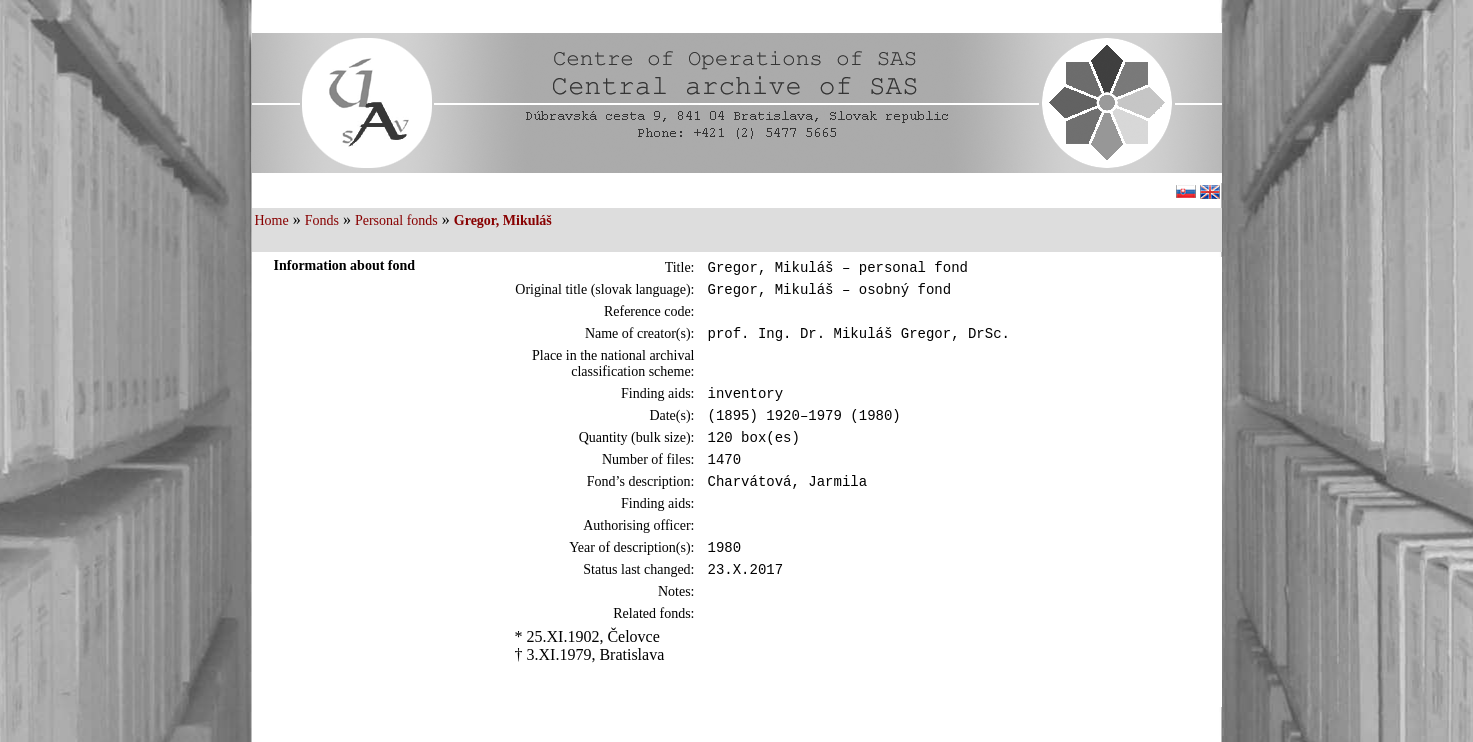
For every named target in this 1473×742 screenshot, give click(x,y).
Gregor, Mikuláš (503, 220)
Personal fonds (396, 220)
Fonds (322, 220)
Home (272, 220)
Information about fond (345, 265)
